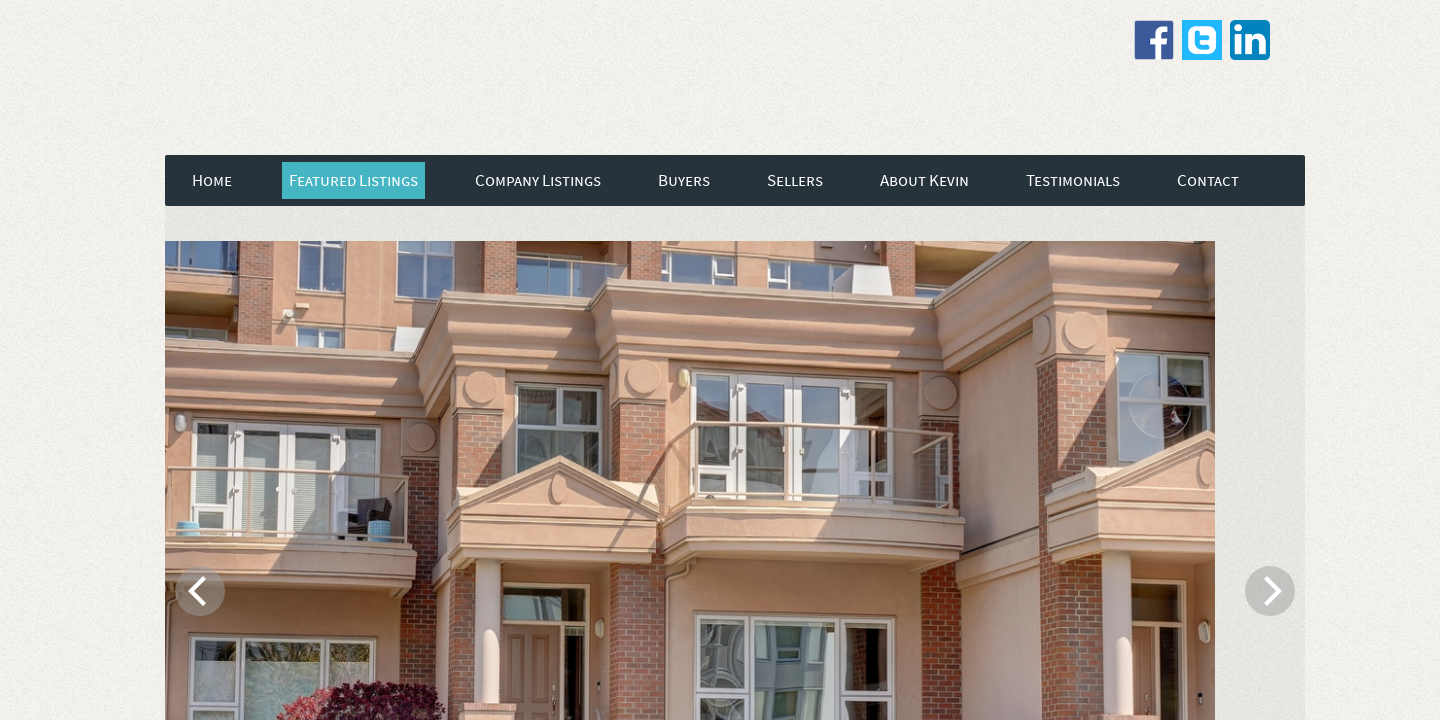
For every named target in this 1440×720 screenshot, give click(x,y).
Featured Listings (353, 180)
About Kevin (924, 180)
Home (212, 180)
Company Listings (538, 180)
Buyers (684, 180)
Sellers (795, 180)
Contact (1208, 180)
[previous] (200, 591)
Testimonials (1073, 180)
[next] (1270, 591)
